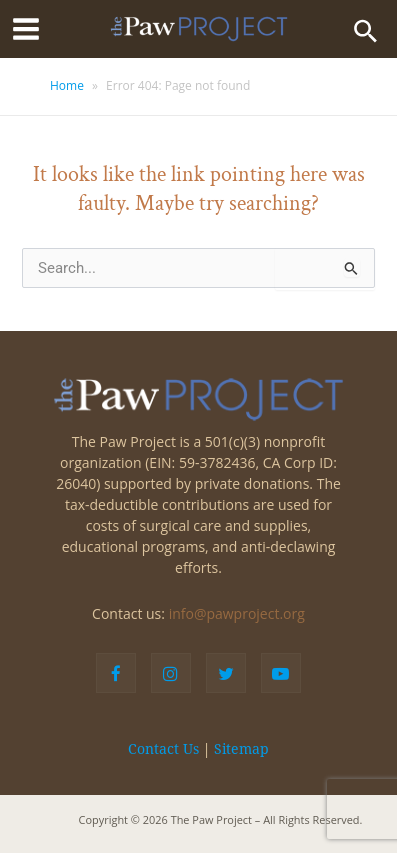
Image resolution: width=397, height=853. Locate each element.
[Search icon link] (366, 29)
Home (67, 85)
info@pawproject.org (237, 613)
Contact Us (163, 749)
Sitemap (241, 749)
